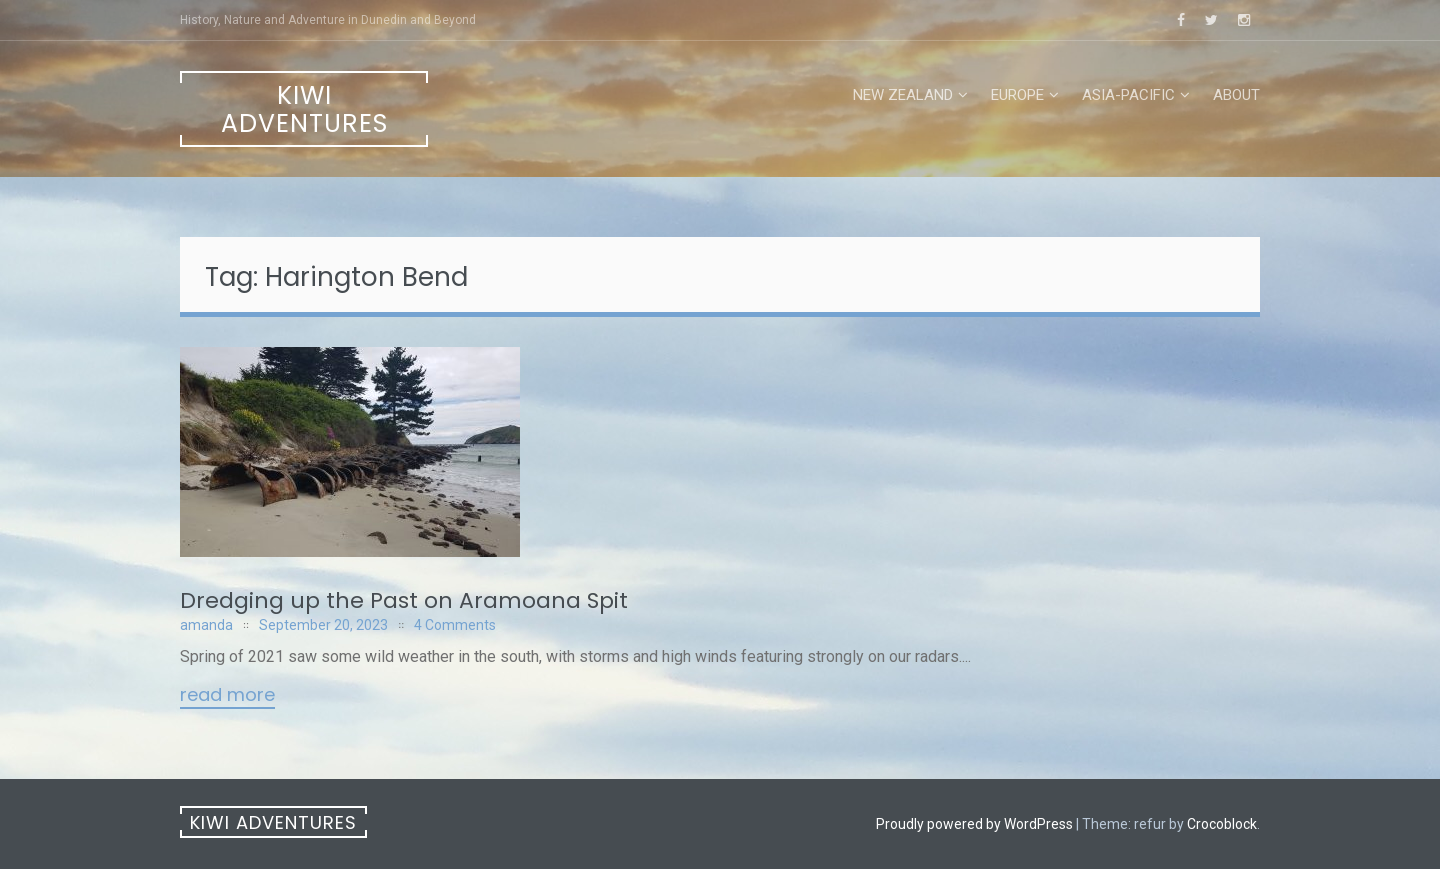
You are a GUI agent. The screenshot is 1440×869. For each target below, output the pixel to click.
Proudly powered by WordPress (974, 824)
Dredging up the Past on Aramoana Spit (404, 600)
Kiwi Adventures (304, 109)
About (1236, 95)
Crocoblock (1222, 824)
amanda (206, 625)
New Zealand (903, 95)
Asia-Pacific (1128, 95)
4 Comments (455, 625)
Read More (227, 696)
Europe (1017, 95)
